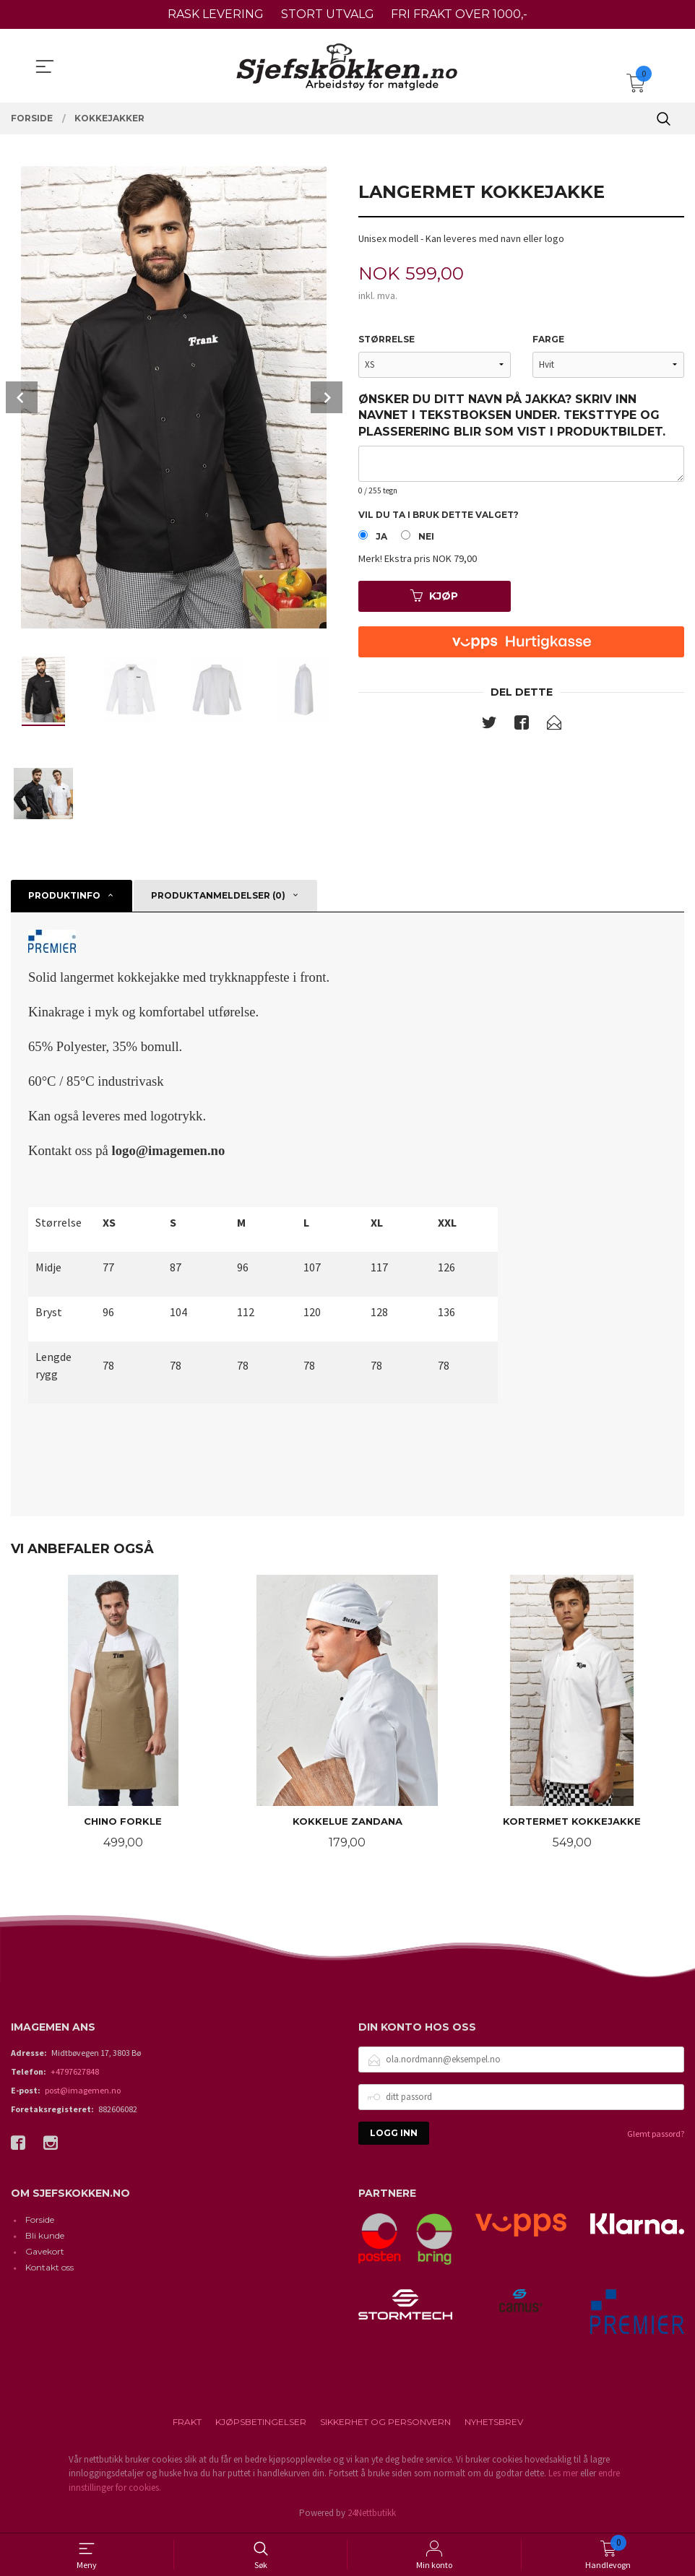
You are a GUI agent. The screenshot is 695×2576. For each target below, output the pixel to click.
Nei (426, 537)
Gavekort (44, 2252)
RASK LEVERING (216, 14)
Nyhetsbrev (494, 2422)
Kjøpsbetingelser (260, 2422)
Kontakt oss (49, 2268)
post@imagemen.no (83, 2091)
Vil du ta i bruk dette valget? (438, 514)
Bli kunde (44, 2236)
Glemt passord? (655, 2134)
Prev (22, 397)
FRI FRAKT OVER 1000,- (459, 14)
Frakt (187, 2422)
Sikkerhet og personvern (385, 2422)
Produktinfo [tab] (64, 895)
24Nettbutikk (372, 2514)
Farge (548, 339)
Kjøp (434, 596)
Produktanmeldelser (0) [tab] (218, 895)
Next (326, 397)
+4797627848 (75, 2072)
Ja (381, 537)
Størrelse (386, 339)
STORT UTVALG (327, 14)
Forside (39, 2221)
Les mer (563, 2474)
